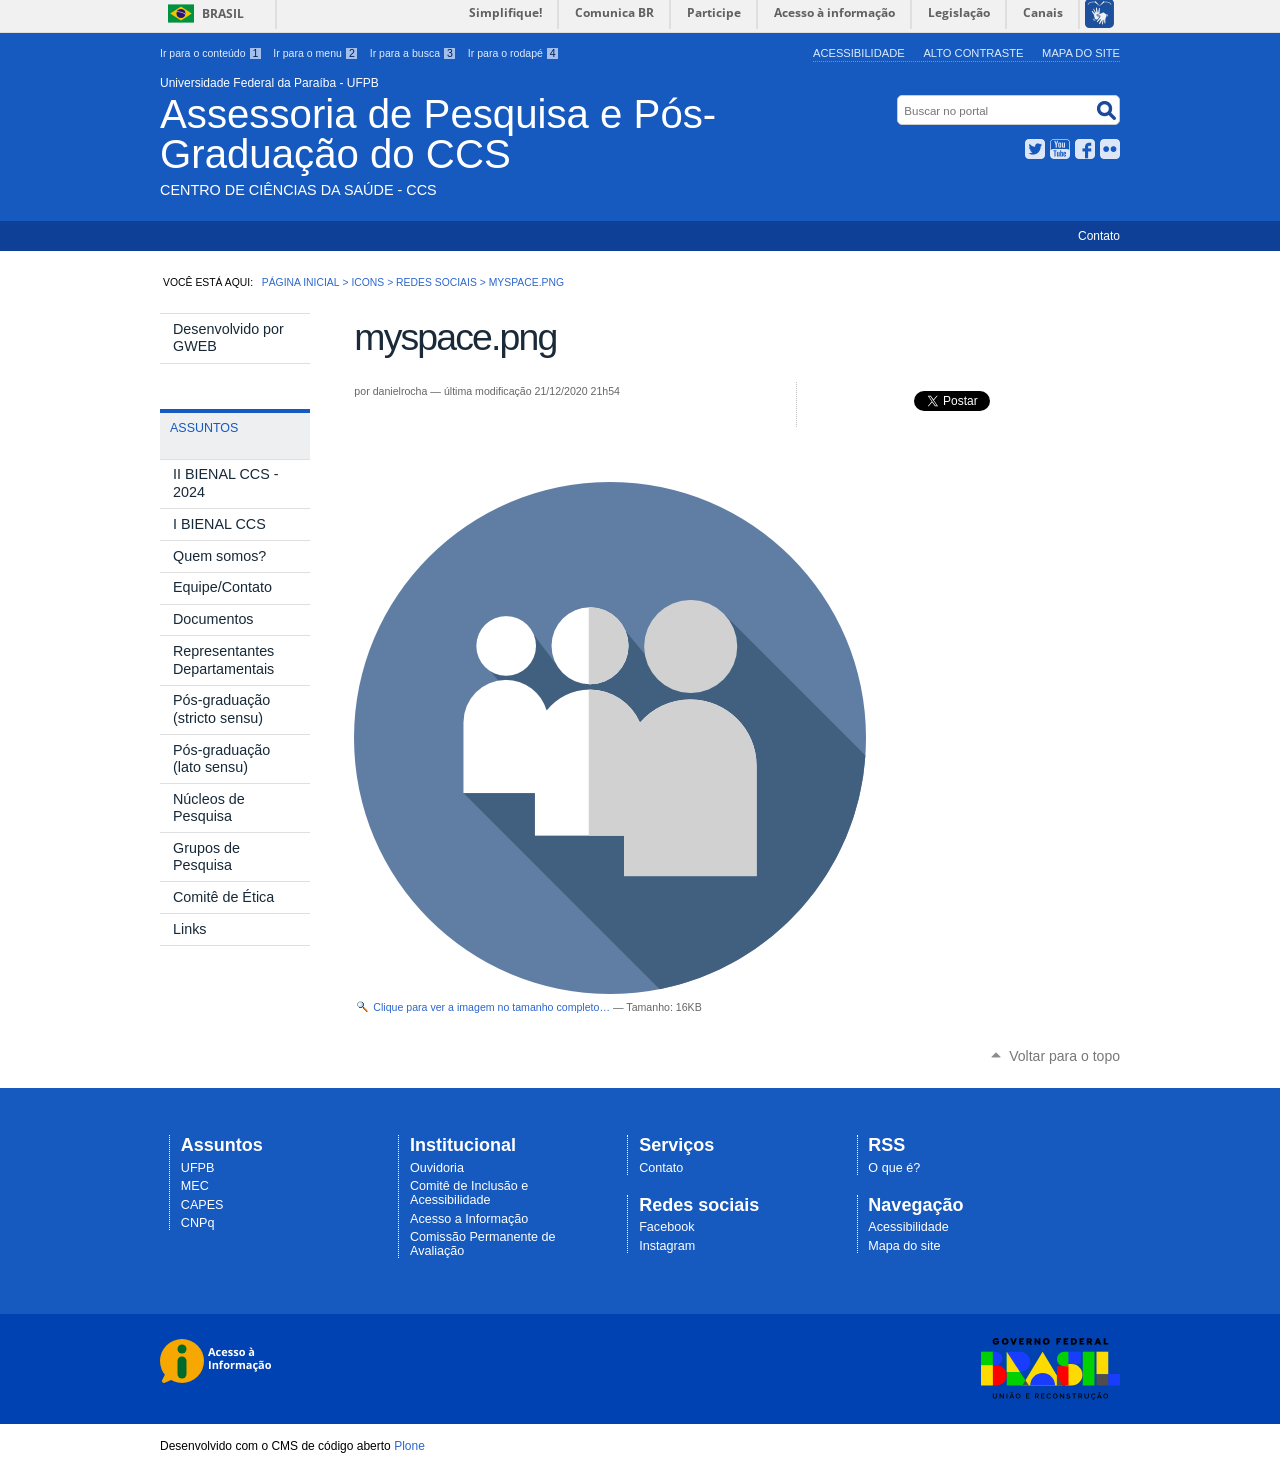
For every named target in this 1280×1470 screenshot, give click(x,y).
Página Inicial (301, 282)
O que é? (894, 1168)
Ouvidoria (437, 1168)
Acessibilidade (859, 53)
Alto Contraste (973, 53)
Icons (367, 282)
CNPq (198, 1223)
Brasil (223, 13)
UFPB (198, 1168)
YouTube (1060, 149)
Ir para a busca (413, 53)
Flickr (1110, 149)
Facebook (1085, 149)
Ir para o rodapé (514, 53)
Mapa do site (1081, 53)
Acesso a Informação (469, 1219)
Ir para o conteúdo (211, 53)
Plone (409, 1446)
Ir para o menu (315, 53)
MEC (195, 1186)
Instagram (667, 1246)
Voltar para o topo (1064, 1056)
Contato (1099, 236)
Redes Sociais (436, 282)
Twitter (1035, 149)
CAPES (202, 1205)
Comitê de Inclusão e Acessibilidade (469, 1193)
